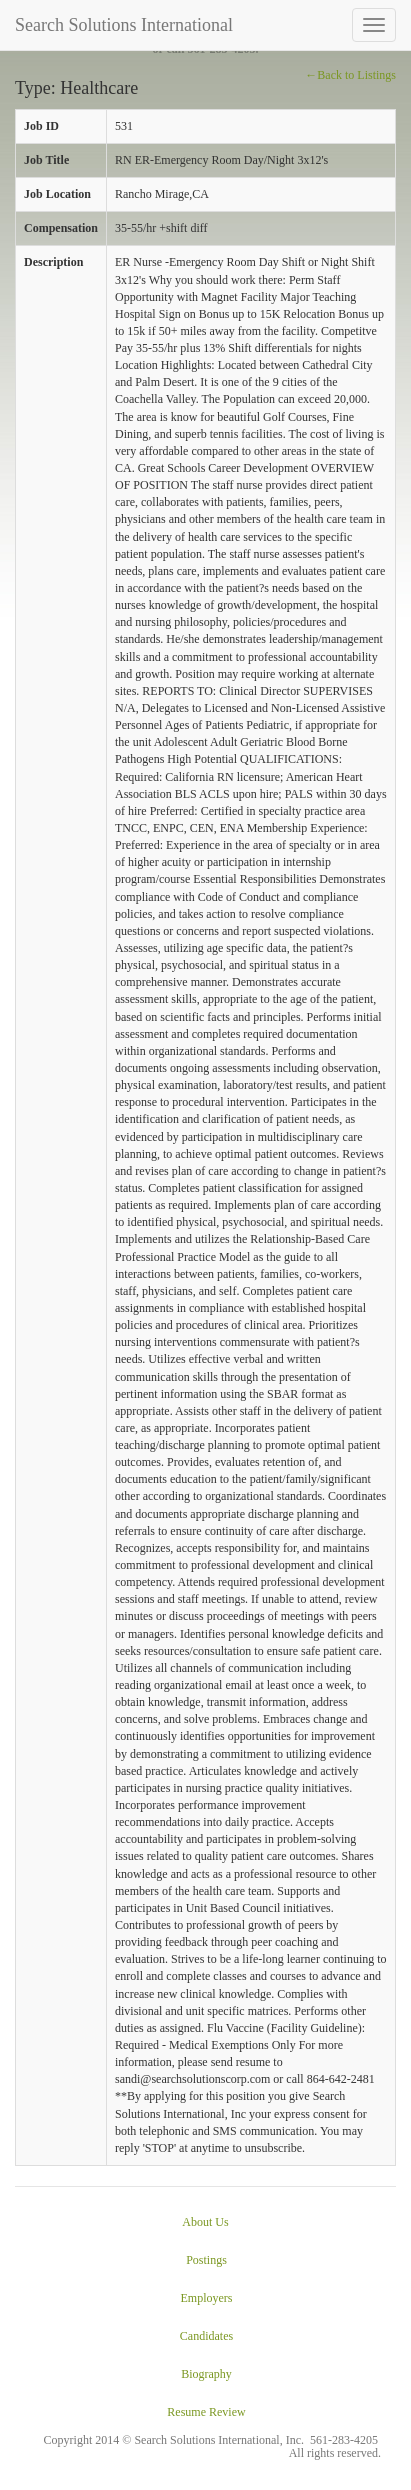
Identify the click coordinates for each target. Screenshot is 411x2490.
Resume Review (206, 2412)
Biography (206, 2374)
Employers (207, 2298)
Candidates (206, 2336)
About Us (205, 2222)
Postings (206, 2260)
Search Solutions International (124, 25)
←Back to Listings (350, 75)
